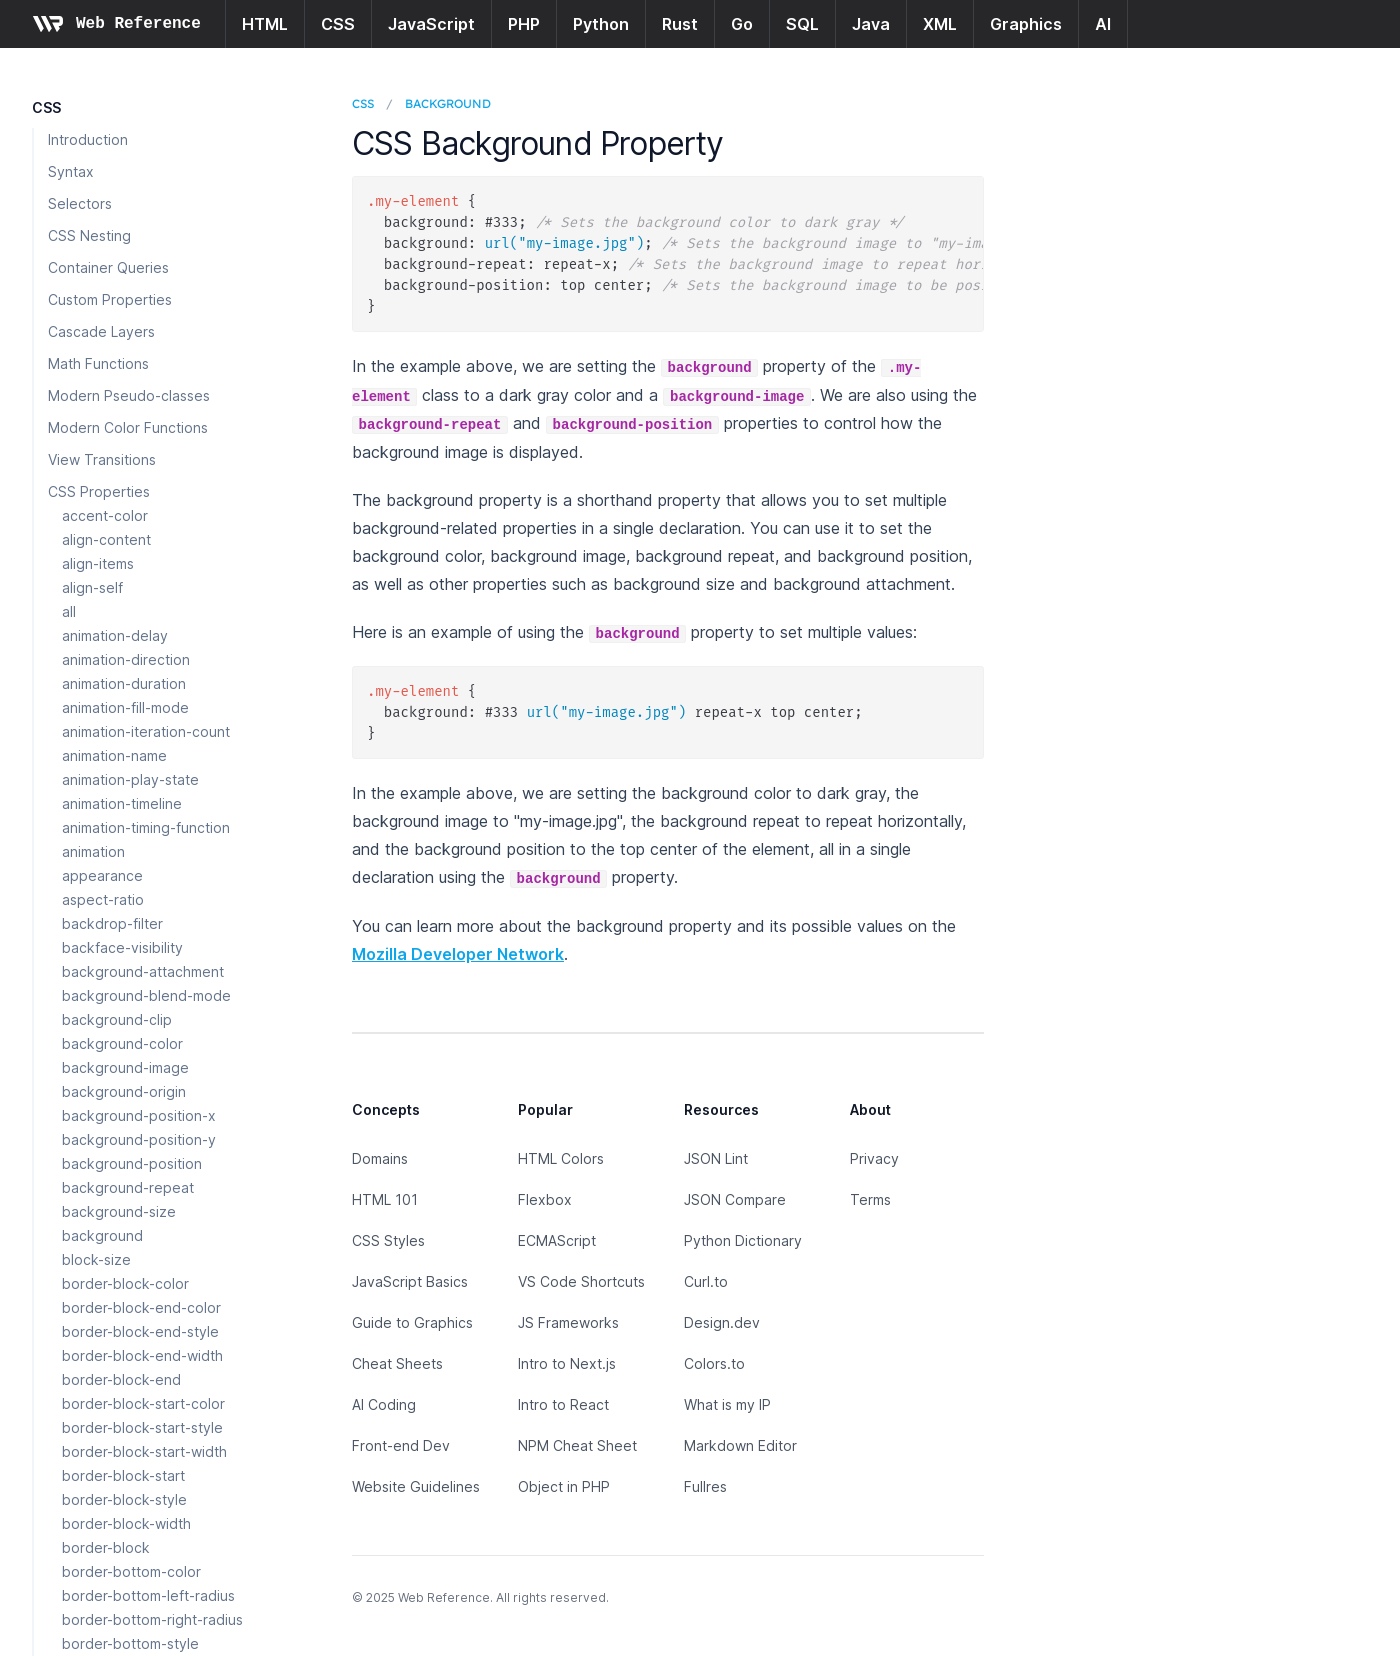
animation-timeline (122, 803)
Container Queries (108, 267)
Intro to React (563, 1404)
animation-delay (115, 635)
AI (1103, 24)
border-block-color (125, 1283)
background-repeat (128, 1187)
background (102, 1235)
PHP (524, 24)
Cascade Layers (101, 331)
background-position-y (139, 1139)
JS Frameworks (568, 1322)
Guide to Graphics (412, 1322)
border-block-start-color (143, 1403)
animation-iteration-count (146, 731)
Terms (870, 1199)
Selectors (80, 203)
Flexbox (545, 1199)
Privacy (874, 1158)
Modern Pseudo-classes (129, 395)
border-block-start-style (142, 1427)
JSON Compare (735, 1199)
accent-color (105, 515)
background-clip (117, 1019)
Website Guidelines (416, 1486)
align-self (92, 587)
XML (940, 24)
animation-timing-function (146, 827)
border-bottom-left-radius (148, 1595)
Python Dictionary (743, 1240)
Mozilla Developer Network (458, 954)
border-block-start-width (144, 1451)
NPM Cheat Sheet (577, 1445)
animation (93, 851)
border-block (106, 1547)
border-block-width (126, 1523)
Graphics (1026, 24)
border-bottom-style (130, 1643)
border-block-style (124, 1499)
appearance (102, 875)
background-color (122, 1043)
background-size (119, 1211)
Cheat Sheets (397, 1363)
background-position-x (139, 1115)
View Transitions (102, 459)
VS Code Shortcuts (581, 1281)
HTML (265, 24)
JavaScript (431, 24)
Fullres (705, 1486)
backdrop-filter (112, 923)
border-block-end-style (140, 1331)
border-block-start (123, 1475)
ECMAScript (557, 1240)
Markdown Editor (740, 1445)
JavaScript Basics (410, 1281)
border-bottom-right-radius (152, 1619)
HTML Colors (561, 1158)
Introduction (88, 139)
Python (601, 24)
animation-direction (126, 659)
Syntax (71, 171)
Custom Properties (110, 299)
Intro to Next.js (567, 1363)
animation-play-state (130, 779)
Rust (680, 24)
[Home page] (116, 24)
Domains (380, 1158)
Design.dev (722, 1322)
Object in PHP (564, 1486)
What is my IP (727, 1404)
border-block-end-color (141, 1307)
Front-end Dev (401, 1445)
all (69, 611)
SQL (802, 24)
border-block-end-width (142, 1355)
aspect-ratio (103, 899)
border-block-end (121, 1379)
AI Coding (384, 1404)
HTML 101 (385, 1199)
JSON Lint (716, 1158)
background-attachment (143, 971)
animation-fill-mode (125, 707)
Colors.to (714, 1363)
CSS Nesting (89, 235)
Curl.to (706, 1281)
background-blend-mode (146, 995)
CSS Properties (99, 491)
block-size (96, 1259)
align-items (98, 563)
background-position (132, 1163)
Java (871, 24)
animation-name (114, 755)
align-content (106, 539)
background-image (125, 1067)
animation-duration (124, 683)
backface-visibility (122, 947)
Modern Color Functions (128, 427)
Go (742, 24)
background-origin (124, 1091)
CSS (338, 24)
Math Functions (98, 363)
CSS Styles (388, 1240)
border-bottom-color (131, 1571)
